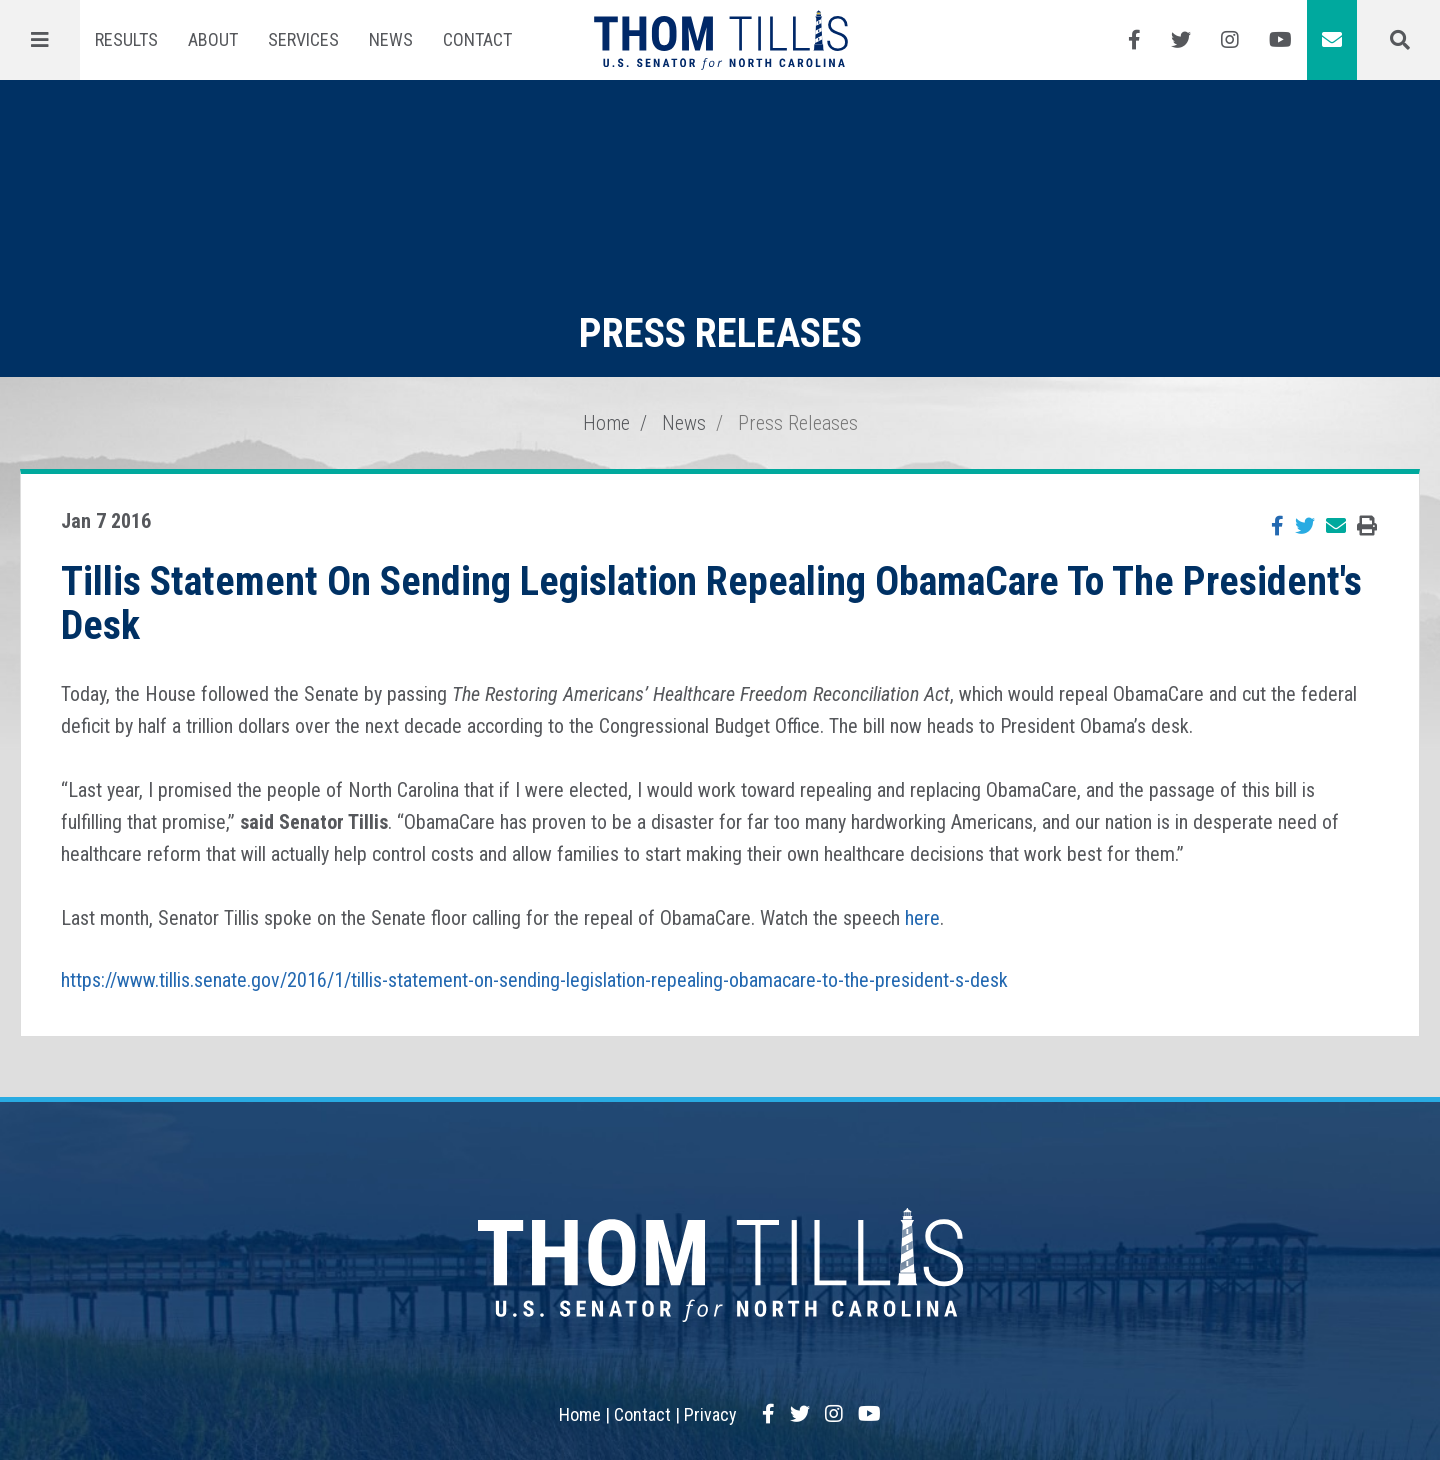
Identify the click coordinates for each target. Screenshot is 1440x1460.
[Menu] (40, 40)
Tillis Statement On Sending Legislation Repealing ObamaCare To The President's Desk (711, 603)
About (213, 39)
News (391, 39)
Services (303, 39)
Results (126, 39)
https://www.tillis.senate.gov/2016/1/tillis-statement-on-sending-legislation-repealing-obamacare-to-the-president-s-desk (534, 980)
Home (606, 423)
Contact (477, 39)
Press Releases (798, 423)
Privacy (710, 1414)
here (922, 918)
